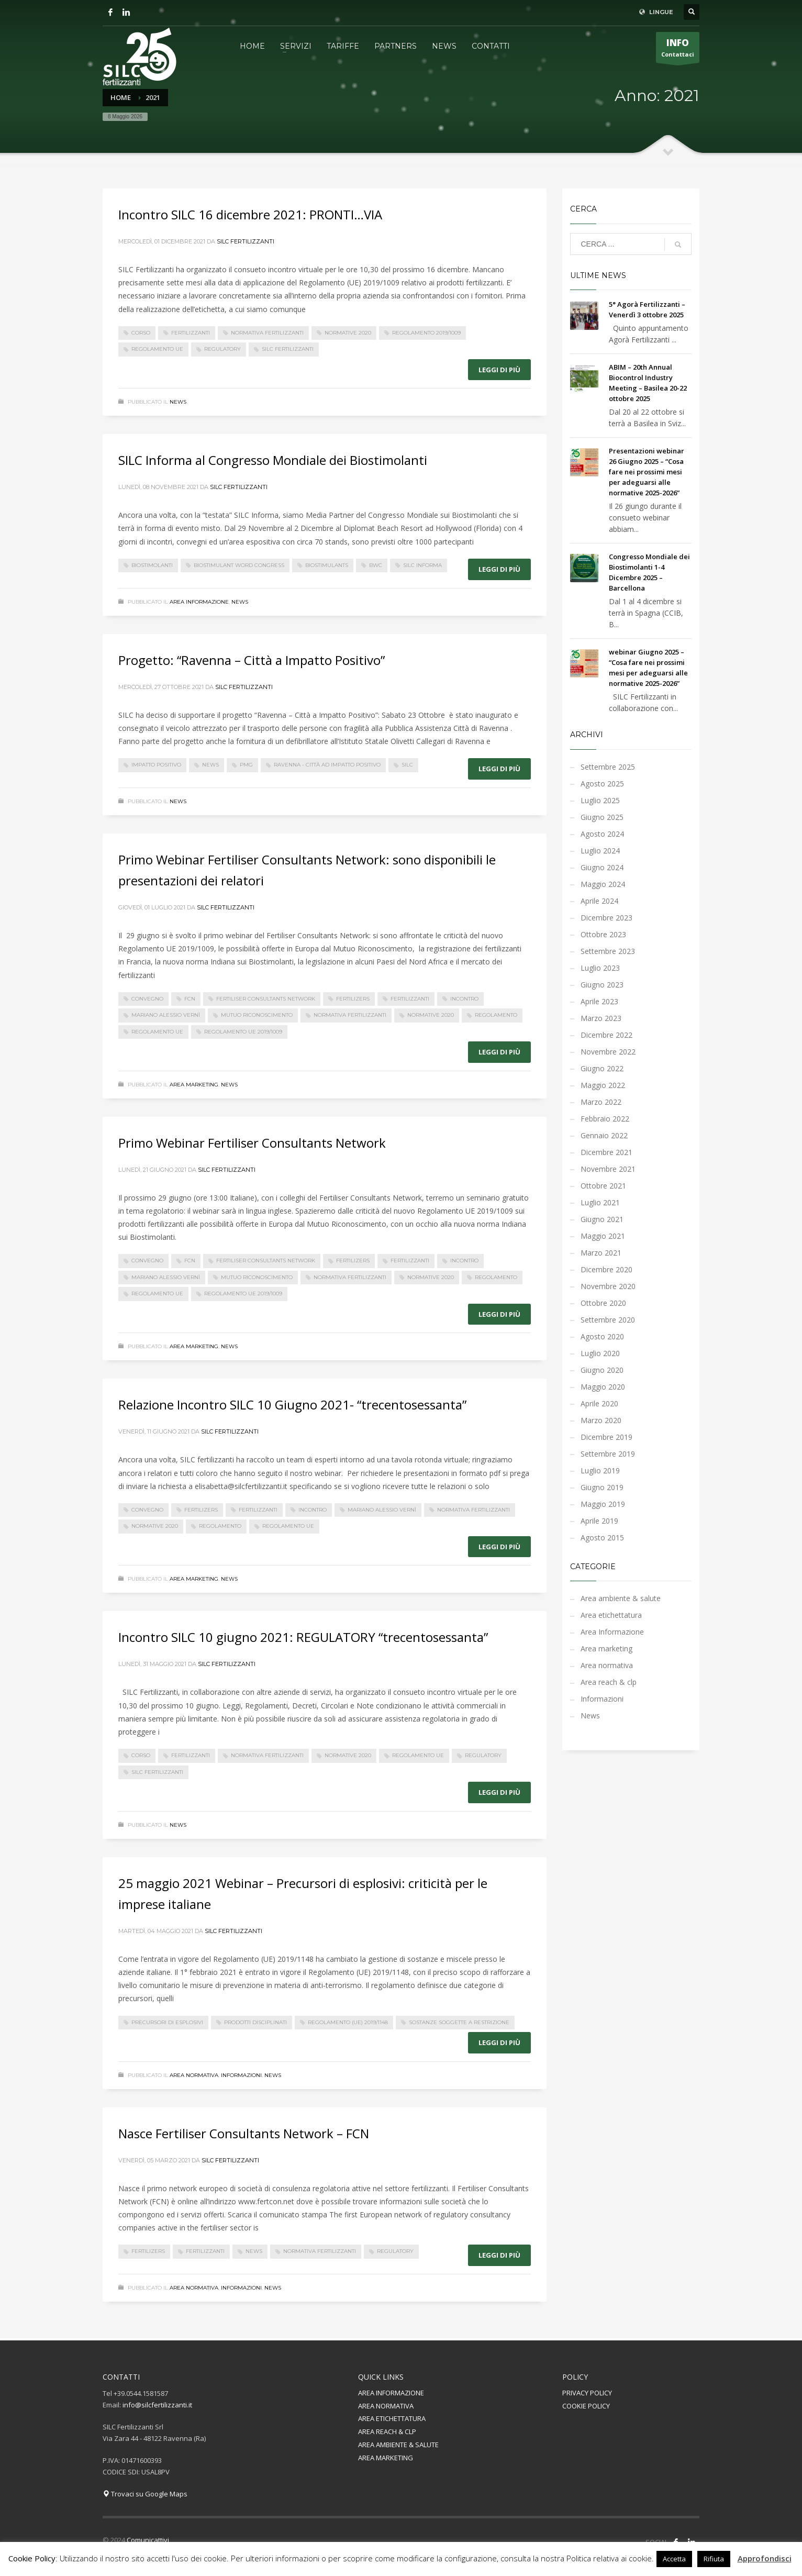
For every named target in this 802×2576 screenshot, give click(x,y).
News (178, 401)
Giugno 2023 (602, 985)
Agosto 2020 (602, 1336)
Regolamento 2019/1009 (426, 332)
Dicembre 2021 (606, 1152)
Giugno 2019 (602, 1487)
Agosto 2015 (602, 1537)
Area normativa (194, 2075)
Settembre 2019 (608, 1454)
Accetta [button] (674, 2558)
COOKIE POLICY (586, 2406)
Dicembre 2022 (606, 1035)
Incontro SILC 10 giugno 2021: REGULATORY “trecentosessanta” (303, 1637)
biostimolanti (152, 565)
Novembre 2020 (608, 1286)
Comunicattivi (148, 2540)
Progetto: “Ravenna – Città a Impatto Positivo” (251, 660)
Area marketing (194, 1084)
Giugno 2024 (602, 867)
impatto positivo (156, 764)
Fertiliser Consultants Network (265, 998)
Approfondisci (765, 2558)
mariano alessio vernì (165, 1015)
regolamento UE (157, 349)
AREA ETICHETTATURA (392, 2418)
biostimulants (326, 565)
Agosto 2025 (602, 784)
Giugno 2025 (602, 817)
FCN (189, 998)
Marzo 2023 (601, 1018)
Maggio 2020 (603, 1387)
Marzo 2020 (601, 1420)
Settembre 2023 (608, 951)
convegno (147, 998)
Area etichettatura (611, 1615)
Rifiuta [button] (714, 2558)
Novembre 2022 (608, 1052)
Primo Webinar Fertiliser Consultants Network (252, 1142)
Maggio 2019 (603, 1504)
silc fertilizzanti (288, 349)
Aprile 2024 (599, 901)
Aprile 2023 (599, 1001)
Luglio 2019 (600, 1470)
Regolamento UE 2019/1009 (243, 1031)
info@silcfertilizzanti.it (157, 2405)
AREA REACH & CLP (387, 2431)
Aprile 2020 (599, 1403)
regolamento (496, 1015)
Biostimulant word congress (239, 565)
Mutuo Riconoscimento (257, 1015)
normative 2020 (348, 332)
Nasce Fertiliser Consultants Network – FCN (243, 2133)
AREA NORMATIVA (386, 2406)
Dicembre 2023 (606, 918)
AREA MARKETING (385, 2457)
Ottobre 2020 (603, 1303)
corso (140, 332)
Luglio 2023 (600, 968)
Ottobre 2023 (603, 934)
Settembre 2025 (608, 767)
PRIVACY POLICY (587, 2392)
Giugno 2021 (602, 1219)
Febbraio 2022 (605, 1119)
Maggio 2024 (603, 884)
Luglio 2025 (600, 800)
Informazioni (241, 2075)
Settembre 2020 (608, 1320)
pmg (246, 764)
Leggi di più (499, 369)
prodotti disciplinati (255, 2022)
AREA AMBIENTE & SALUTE (398, 2444)
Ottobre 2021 (603, 1186)
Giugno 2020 (602, 1370)
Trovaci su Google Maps (145, 2494)
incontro (464, 998)
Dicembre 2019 (606, 1437)
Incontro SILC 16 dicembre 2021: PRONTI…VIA (250, 214)
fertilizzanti (190, 332)
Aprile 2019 (599, 1521)
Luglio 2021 (600, 1202)
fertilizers (353, 998)
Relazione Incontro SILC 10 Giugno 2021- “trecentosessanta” (292, 1404)
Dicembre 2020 (606, 1269)
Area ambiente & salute (621, 1598)
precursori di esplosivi (167, 2022)
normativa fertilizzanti (267, 332)
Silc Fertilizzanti (245, 241)
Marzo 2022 (601, 1102)
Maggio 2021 (603, 1236)
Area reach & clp (609, 1682)
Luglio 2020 (600, 1353)
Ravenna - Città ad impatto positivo (327, 764)
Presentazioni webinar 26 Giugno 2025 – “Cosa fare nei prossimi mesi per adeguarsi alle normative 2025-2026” (646, 471)
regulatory (222, 349)
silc (407, 764)
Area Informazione (199, 601)
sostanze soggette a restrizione (459, 2022)
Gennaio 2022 (604, 1135)
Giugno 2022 (602, 1068)
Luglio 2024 (600, 851)
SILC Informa (422, 565)
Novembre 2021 (608, 1169)
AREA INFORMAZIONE (391, 2392)
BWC (375, 565)
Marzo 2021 (601, 1253)
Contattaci (677, 50)
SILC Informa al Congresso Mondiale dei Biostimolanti (272, 460)
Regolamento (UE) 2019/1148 (348, 2022)
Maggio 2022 (603, 1085)
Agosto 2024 (602, 834)
